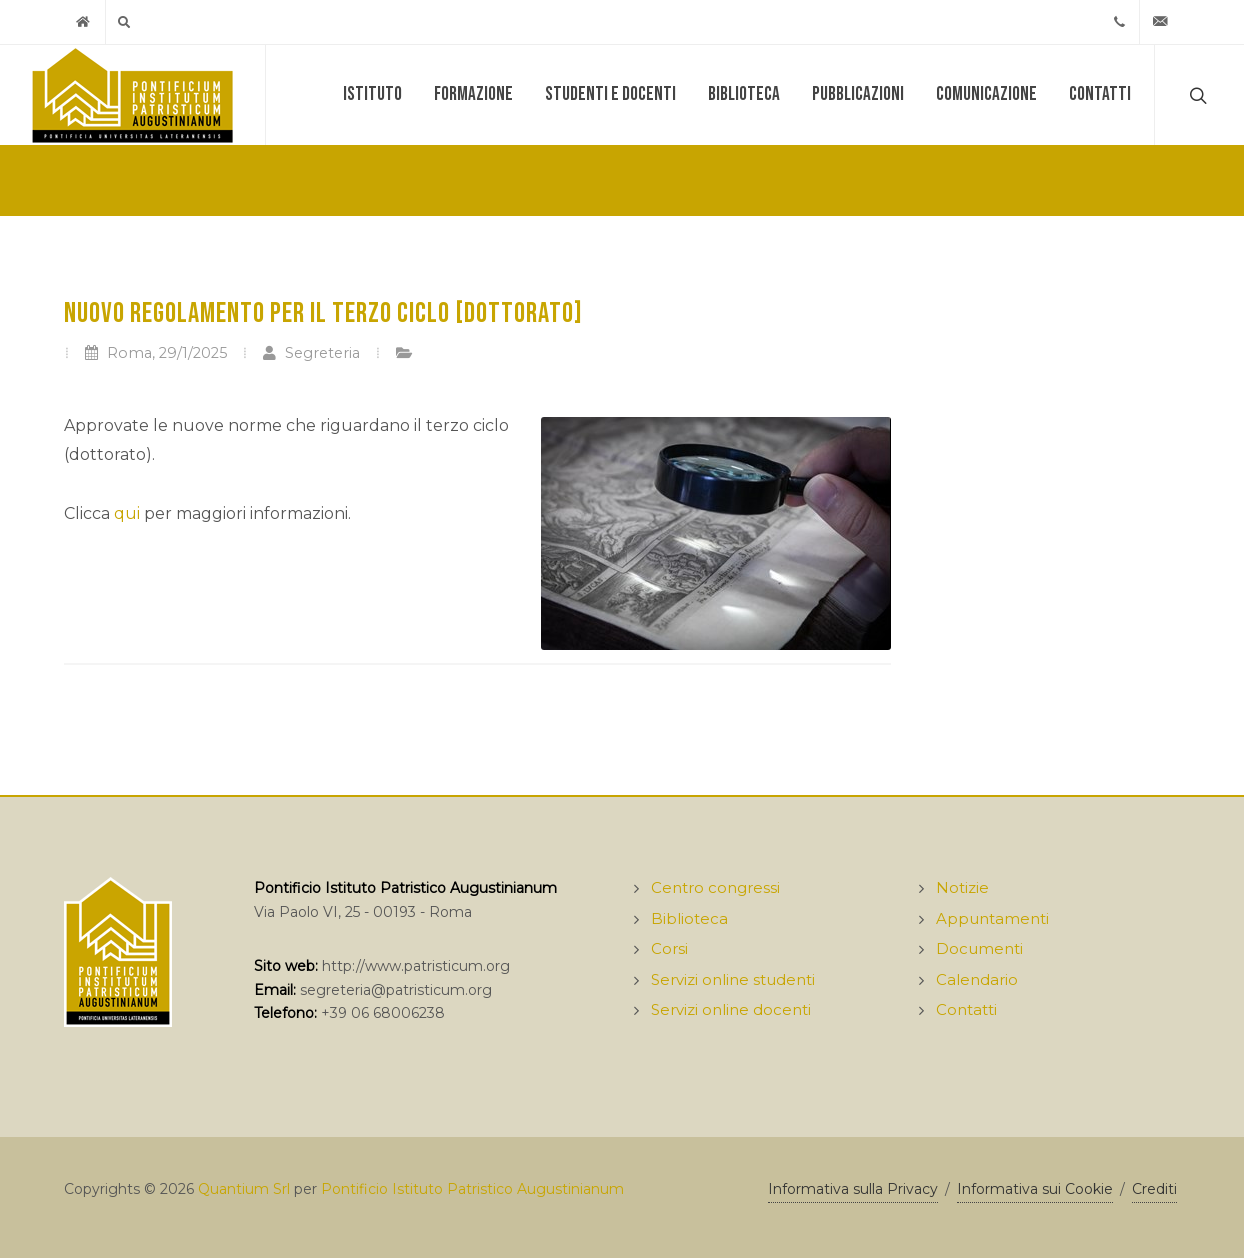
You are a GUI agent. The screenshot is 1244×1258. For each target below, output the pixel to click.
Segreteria (311, 353)
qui (127, 513)
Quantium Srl (244, 1189)
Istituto (372, 94)
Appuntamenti (992, 918)
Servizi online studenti (733, 979)
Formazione (473, 94)
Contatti (1100, 94)
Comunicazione (986, 94)
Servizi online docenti (731, 1009)
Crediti (1154, 1189)
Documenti (979, 948)
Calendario (977, 979)
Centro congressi (715, 887)
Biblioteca (744, 94)
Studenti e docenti (610, 94)
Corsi (669, 948)
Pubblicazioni (858, 94)
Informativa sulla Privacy (853, 1189)
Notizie (962, 887)
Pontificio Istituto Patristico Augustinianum (472, 1189)
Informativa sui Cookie (1035, 1189)
